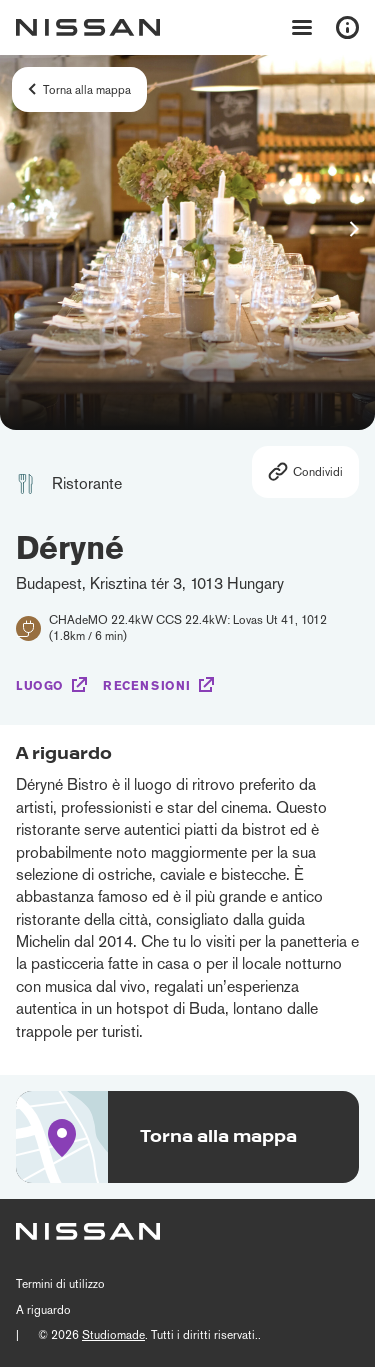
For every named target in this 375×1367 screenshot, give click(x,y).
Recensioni (147, 686)
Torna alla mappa (87, 90)
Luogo (40, 686)
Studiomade (113, 1335)
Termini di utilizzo (60, 1284)
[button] (354, 229)
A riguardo (43, 1310)
